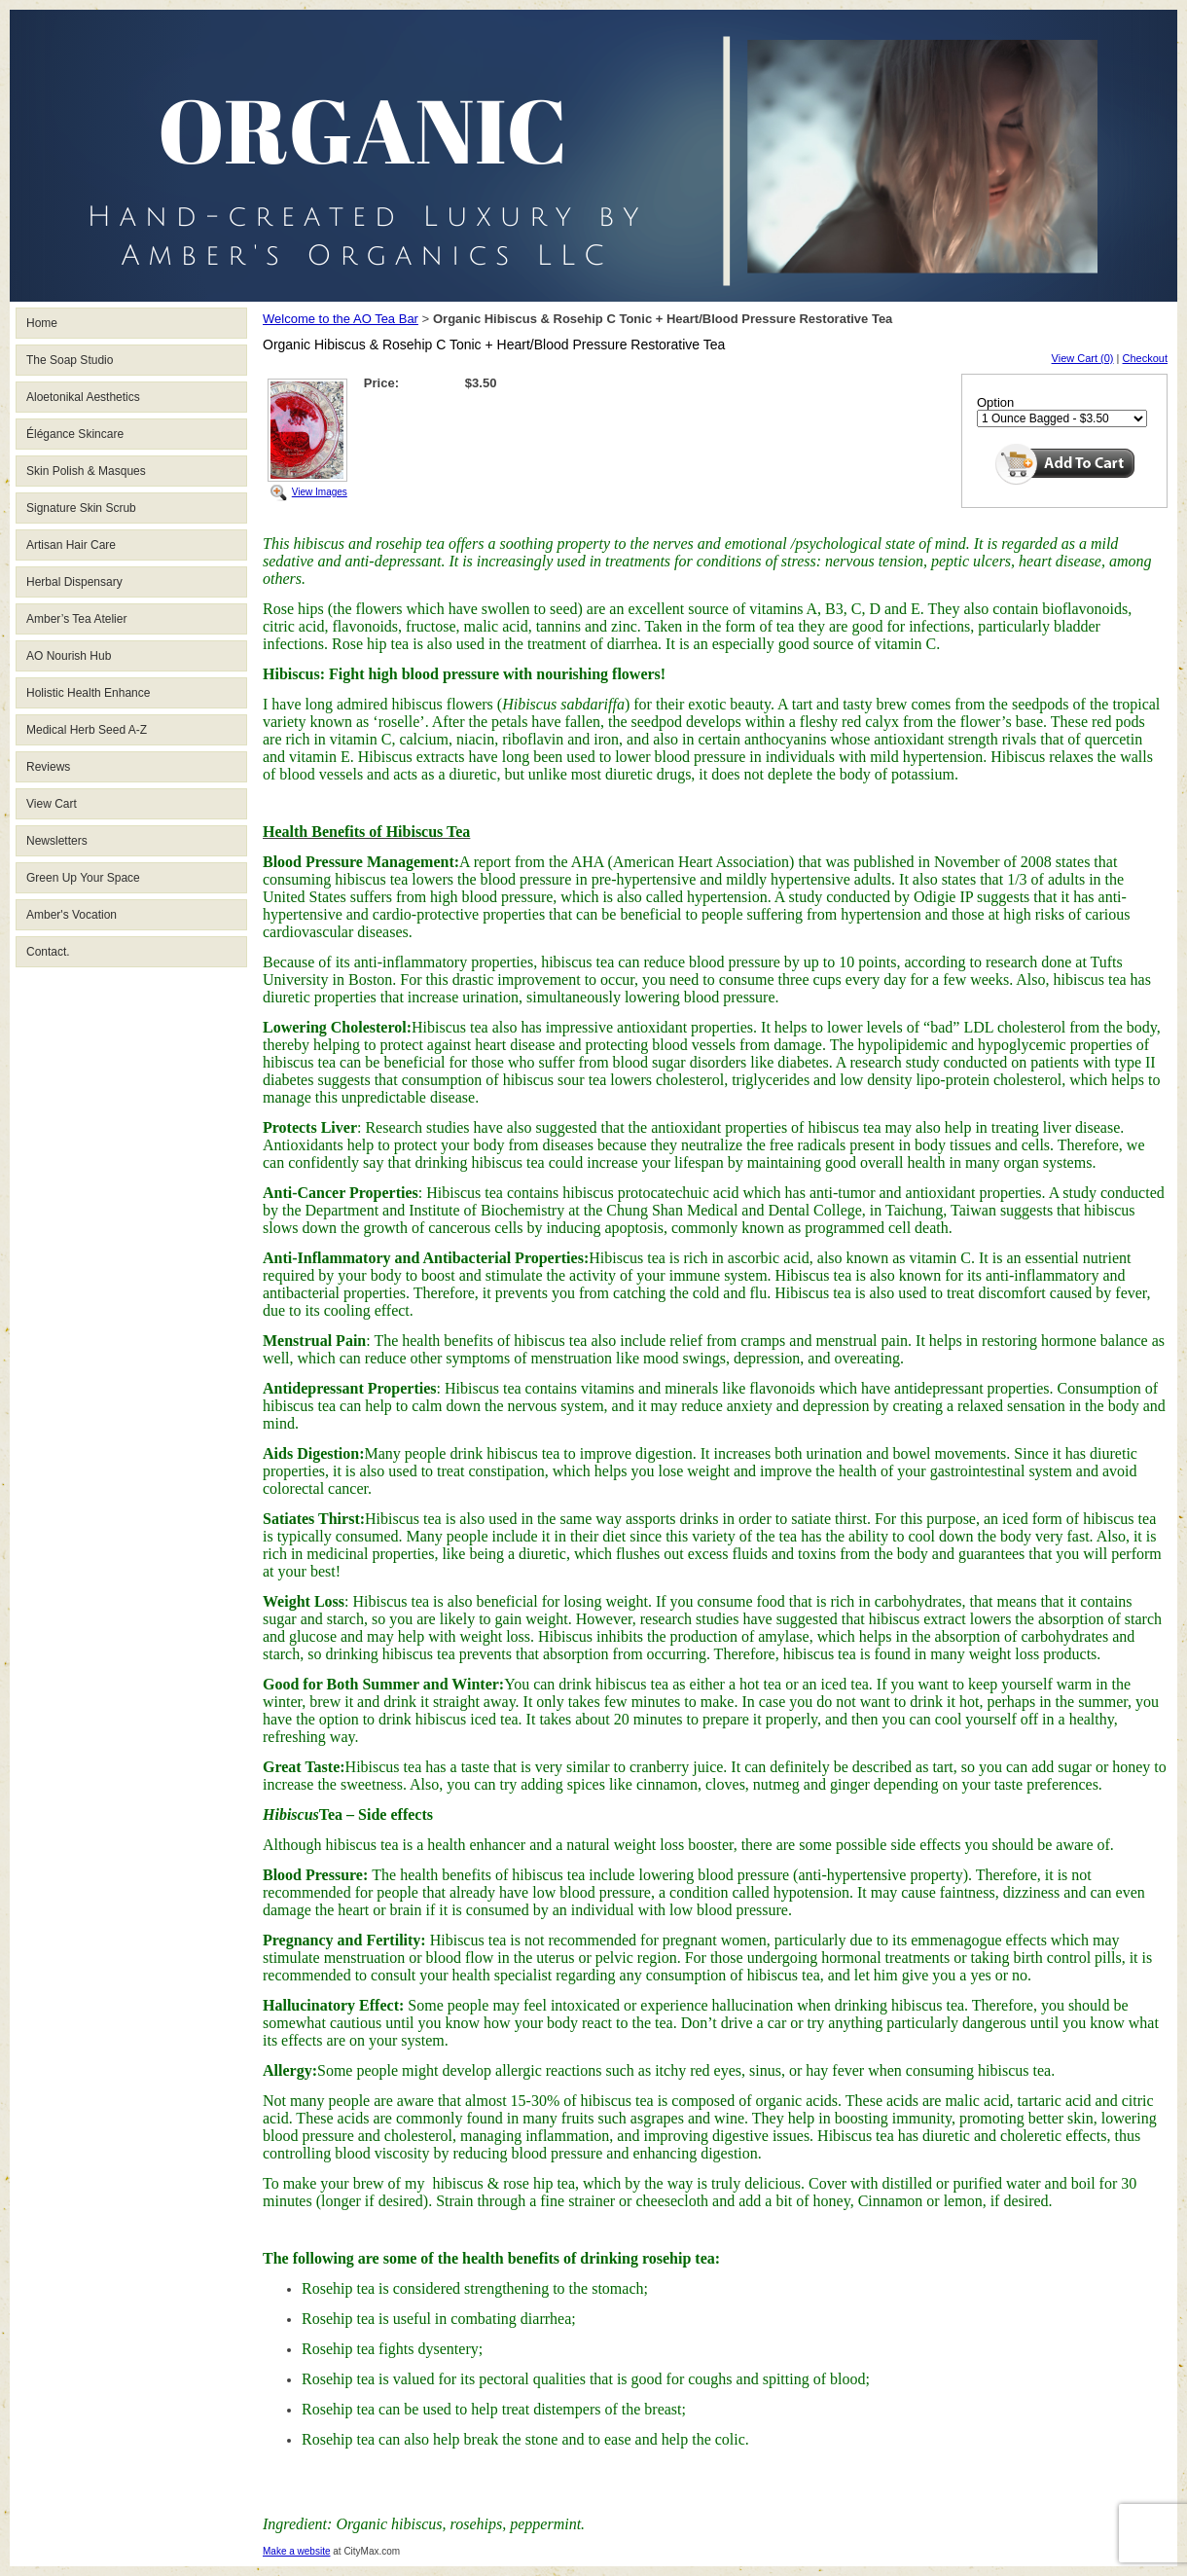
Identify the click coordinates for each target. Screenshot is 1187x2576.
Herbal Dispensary (74, 582)
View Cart (51, 804)
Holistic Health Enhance (88, 693)
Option (995, 402)
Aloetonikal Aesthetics (83, 397)
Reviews (48, 767)
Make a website (296, 2551)
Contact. (48, 952)
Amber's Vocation (71, 915)
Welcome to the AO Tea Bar (340, 318)
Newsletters (57, 841)
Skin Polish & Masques (86, 471)
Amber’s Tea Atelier (76, 619)
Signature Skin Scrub (81, 508)
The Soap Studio (69, 360)
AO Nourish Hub (68, 656)
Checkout (1145, 358)
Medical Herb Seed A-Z (86, 730)
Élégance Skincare (75, 434)
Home (41, 323)
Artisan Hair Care (71, 545)
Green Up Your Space (83, 878)
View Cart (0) (1083, 358)
